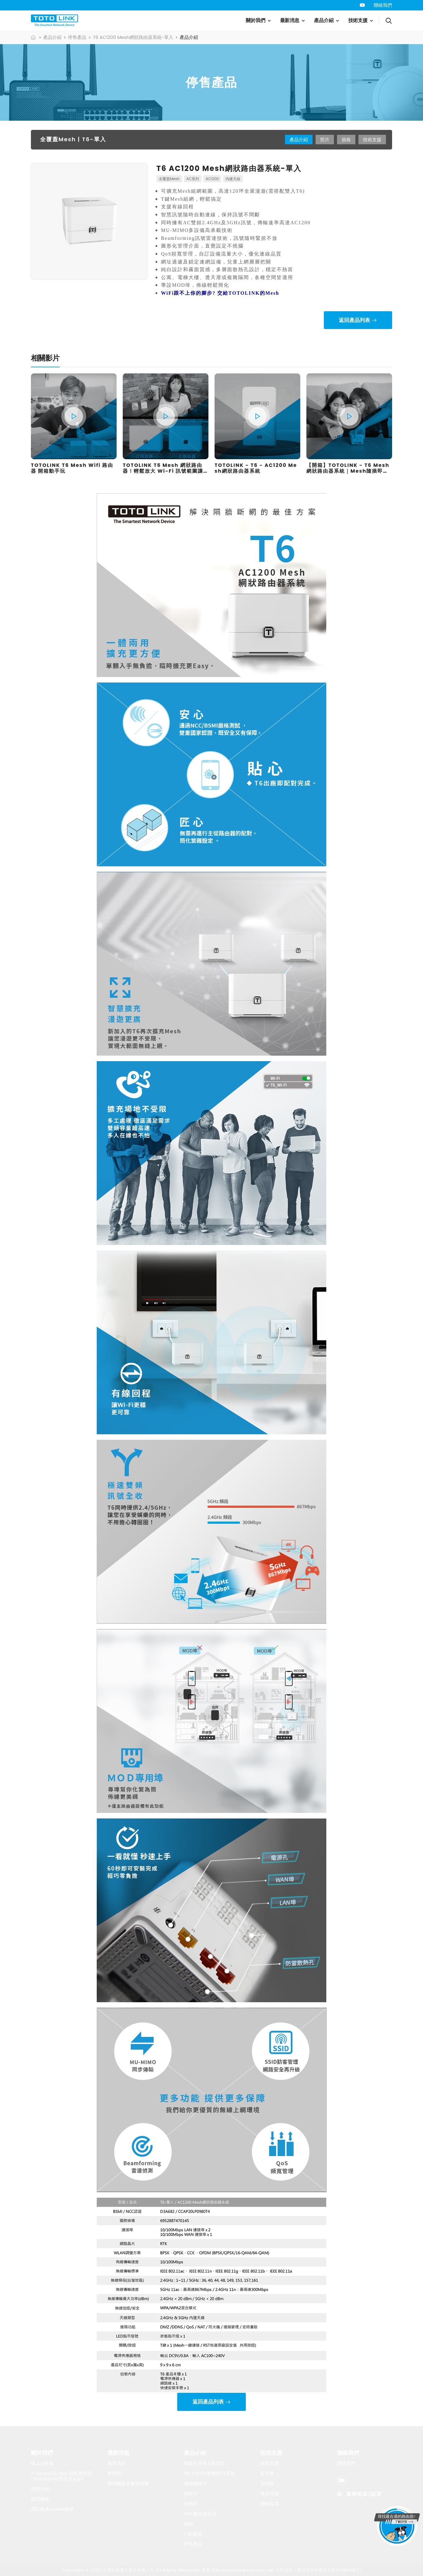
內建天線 (233, 178)
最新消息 (290, 20)
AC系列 (192, 178)
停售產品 (77, 37)
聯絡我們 (383, 5)
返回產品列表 (354, 320)
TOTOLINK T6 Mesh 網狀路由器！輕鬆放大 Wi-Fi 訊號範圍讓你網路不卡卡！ (163, 471)
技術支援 (358, 20)
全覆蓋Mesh (169, 178)
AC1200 (212, 178)
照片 (324, 139)
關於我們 (255, 20)
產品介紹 (324, 20)
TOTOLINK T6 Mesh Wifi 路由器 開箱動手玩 (72, 468)
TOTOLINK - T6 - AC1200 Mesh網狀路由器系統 (256, 468)
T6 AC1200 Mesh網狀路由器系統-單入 (133, 37)
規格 (346, 139)
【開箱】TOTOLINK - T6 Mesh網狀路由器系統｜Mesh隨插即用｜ (347, 471)
